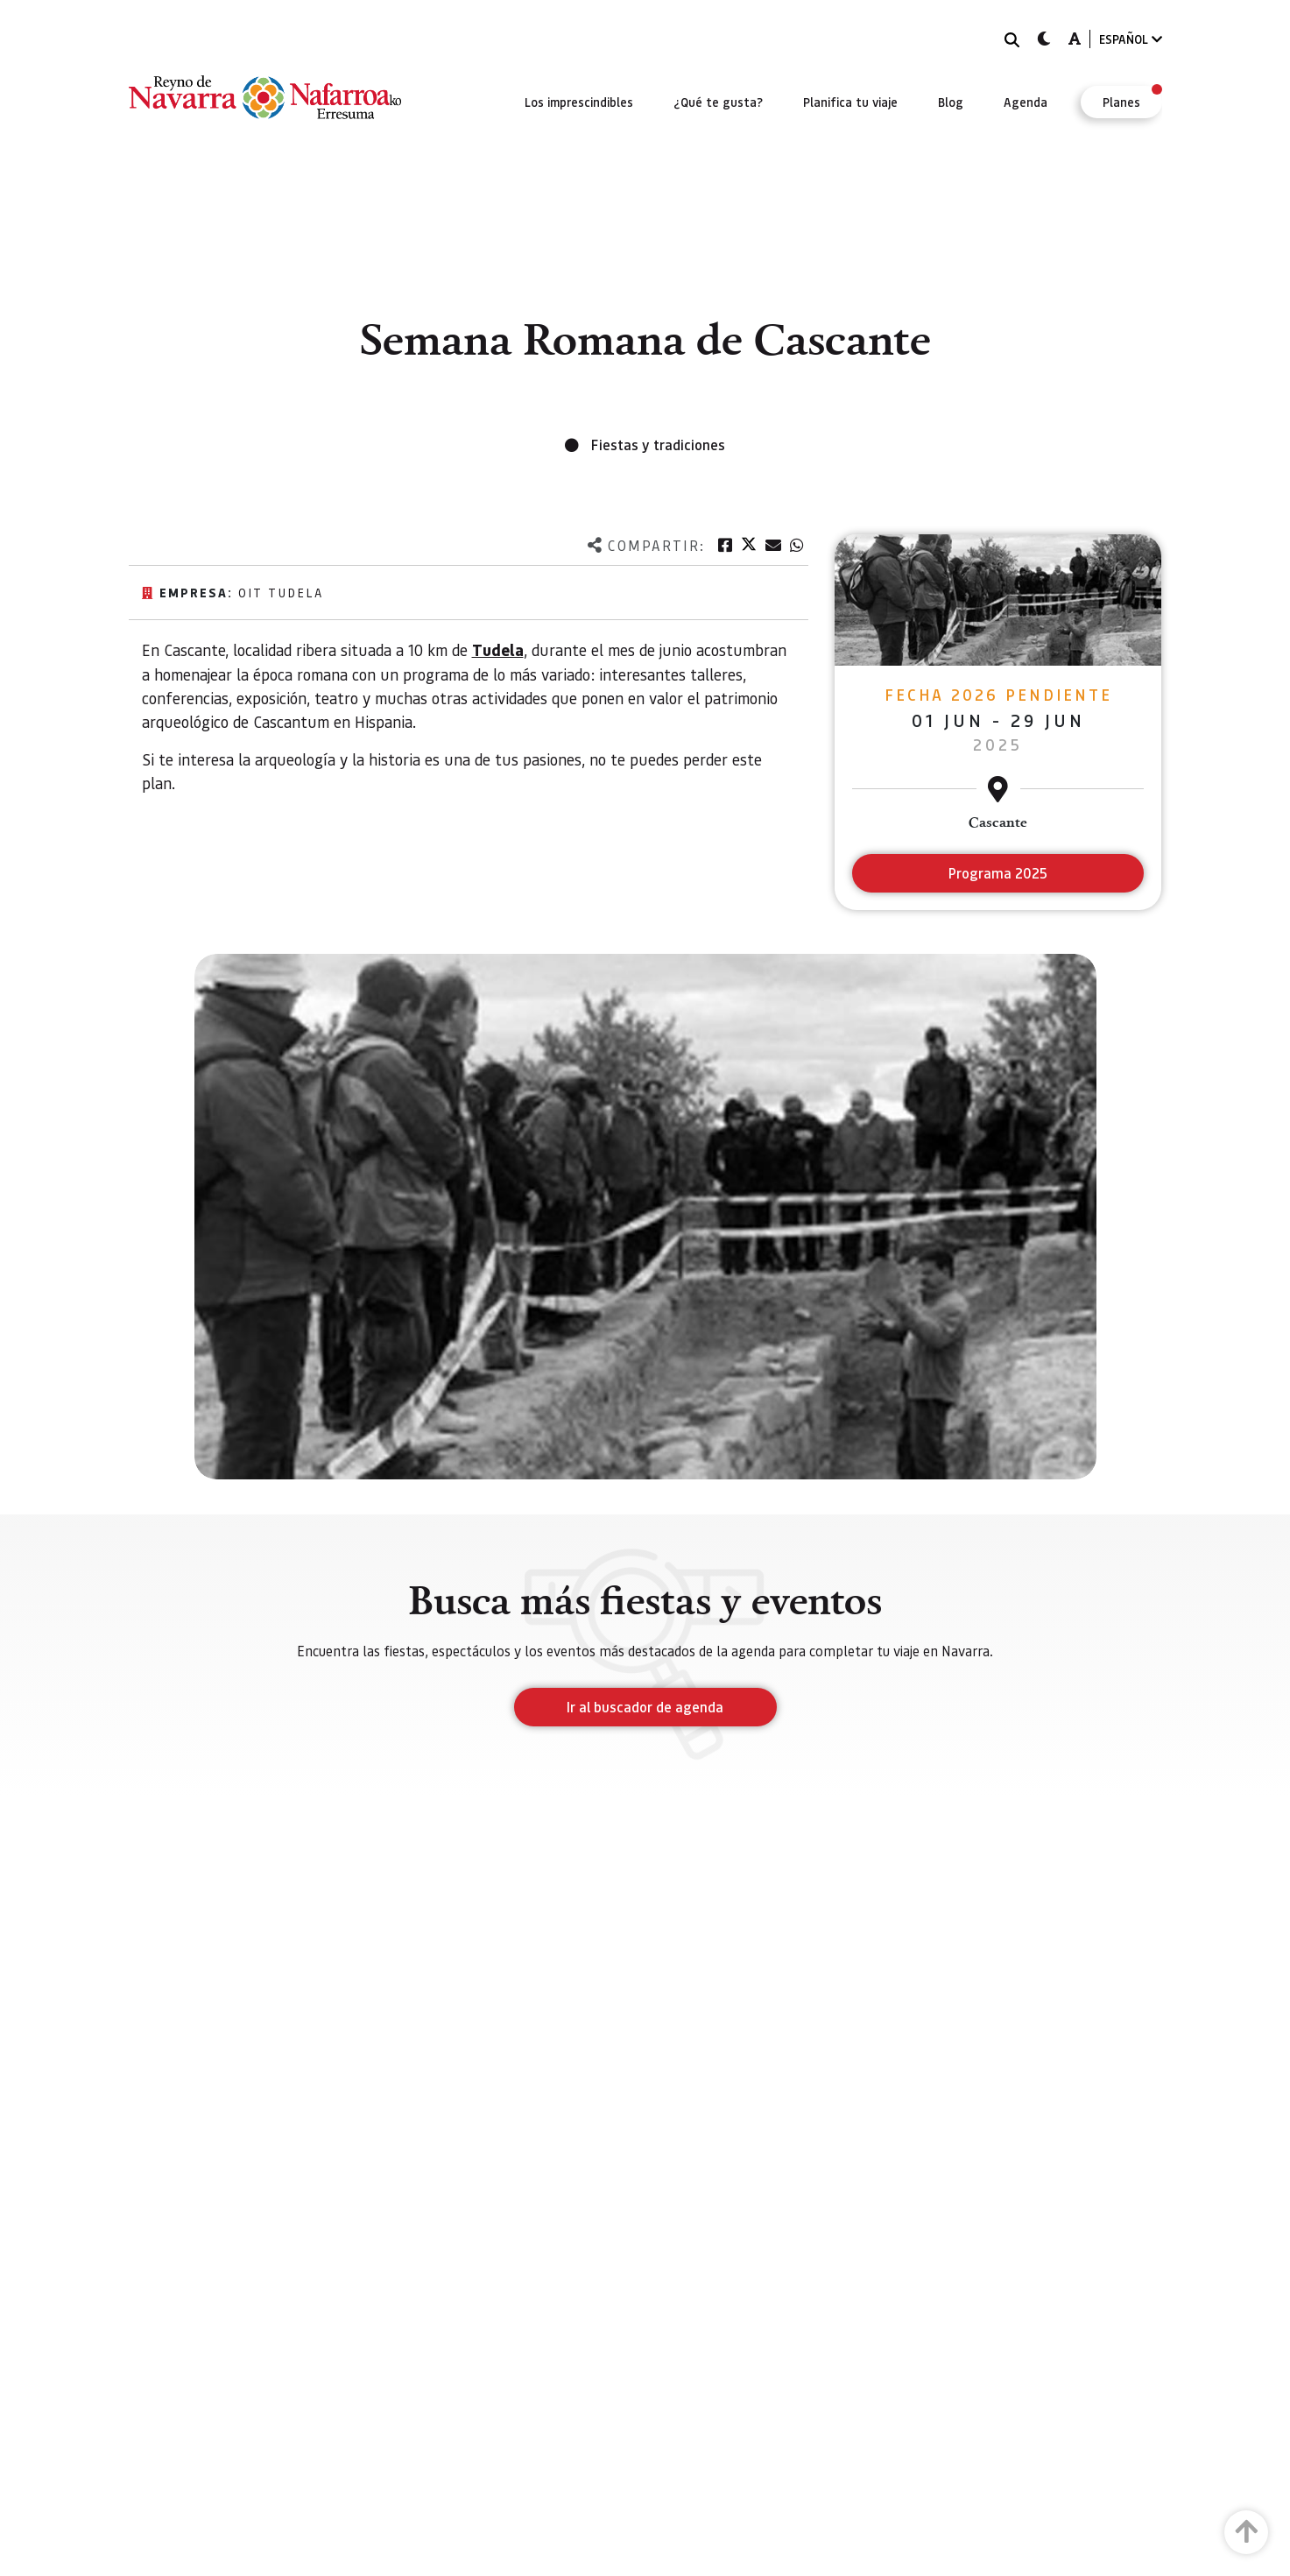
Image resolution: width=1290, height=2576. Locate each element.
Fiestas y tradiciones (658, 444)
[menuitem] (579, 101)
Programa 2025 (997, 873)
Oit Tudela (280, 592)
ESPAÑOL (1130, 39)
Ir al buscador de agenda (645, 1706)
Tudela (498, 649)
